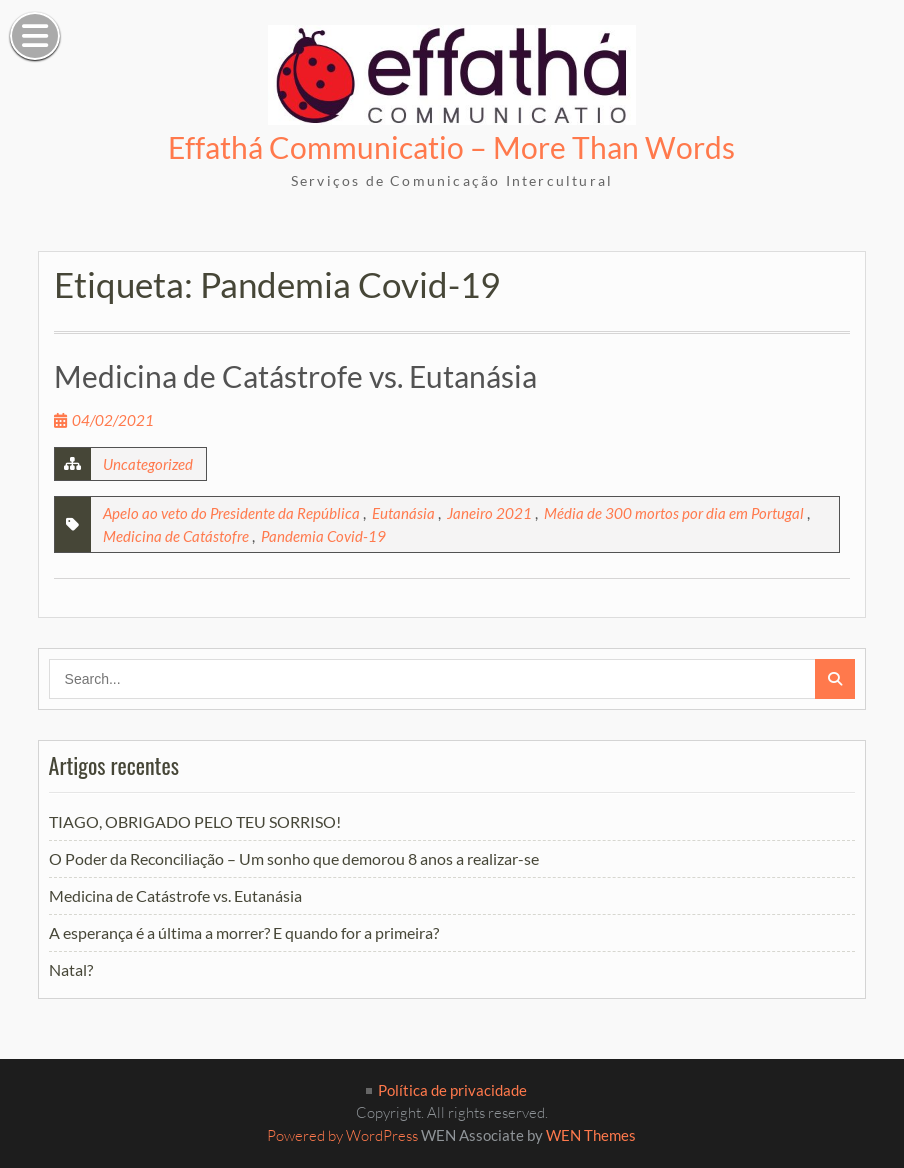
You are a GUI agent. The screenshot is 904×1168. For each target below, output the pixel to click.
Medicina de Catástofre (176, 536)
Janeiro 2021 (489, 513)
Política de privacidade (452, 1090)
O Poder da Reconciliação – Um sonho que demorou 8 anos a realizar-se (294, 858)
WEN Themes (591, 1135)
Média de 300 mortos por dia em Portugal (674, 513)
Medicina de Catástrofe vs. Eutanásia (295, 376)
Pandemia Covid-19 (323, 536)
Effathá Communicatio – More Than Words (451, 147)
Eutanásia (403, 513)
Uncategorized (148, 464)
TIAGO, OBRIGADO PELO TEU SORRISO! (195, 821)
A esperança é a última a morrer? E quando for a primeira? (244, 932)
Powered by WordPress (342, 1135)
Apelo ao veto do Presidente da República (231, 513)
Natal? (71, 969)
